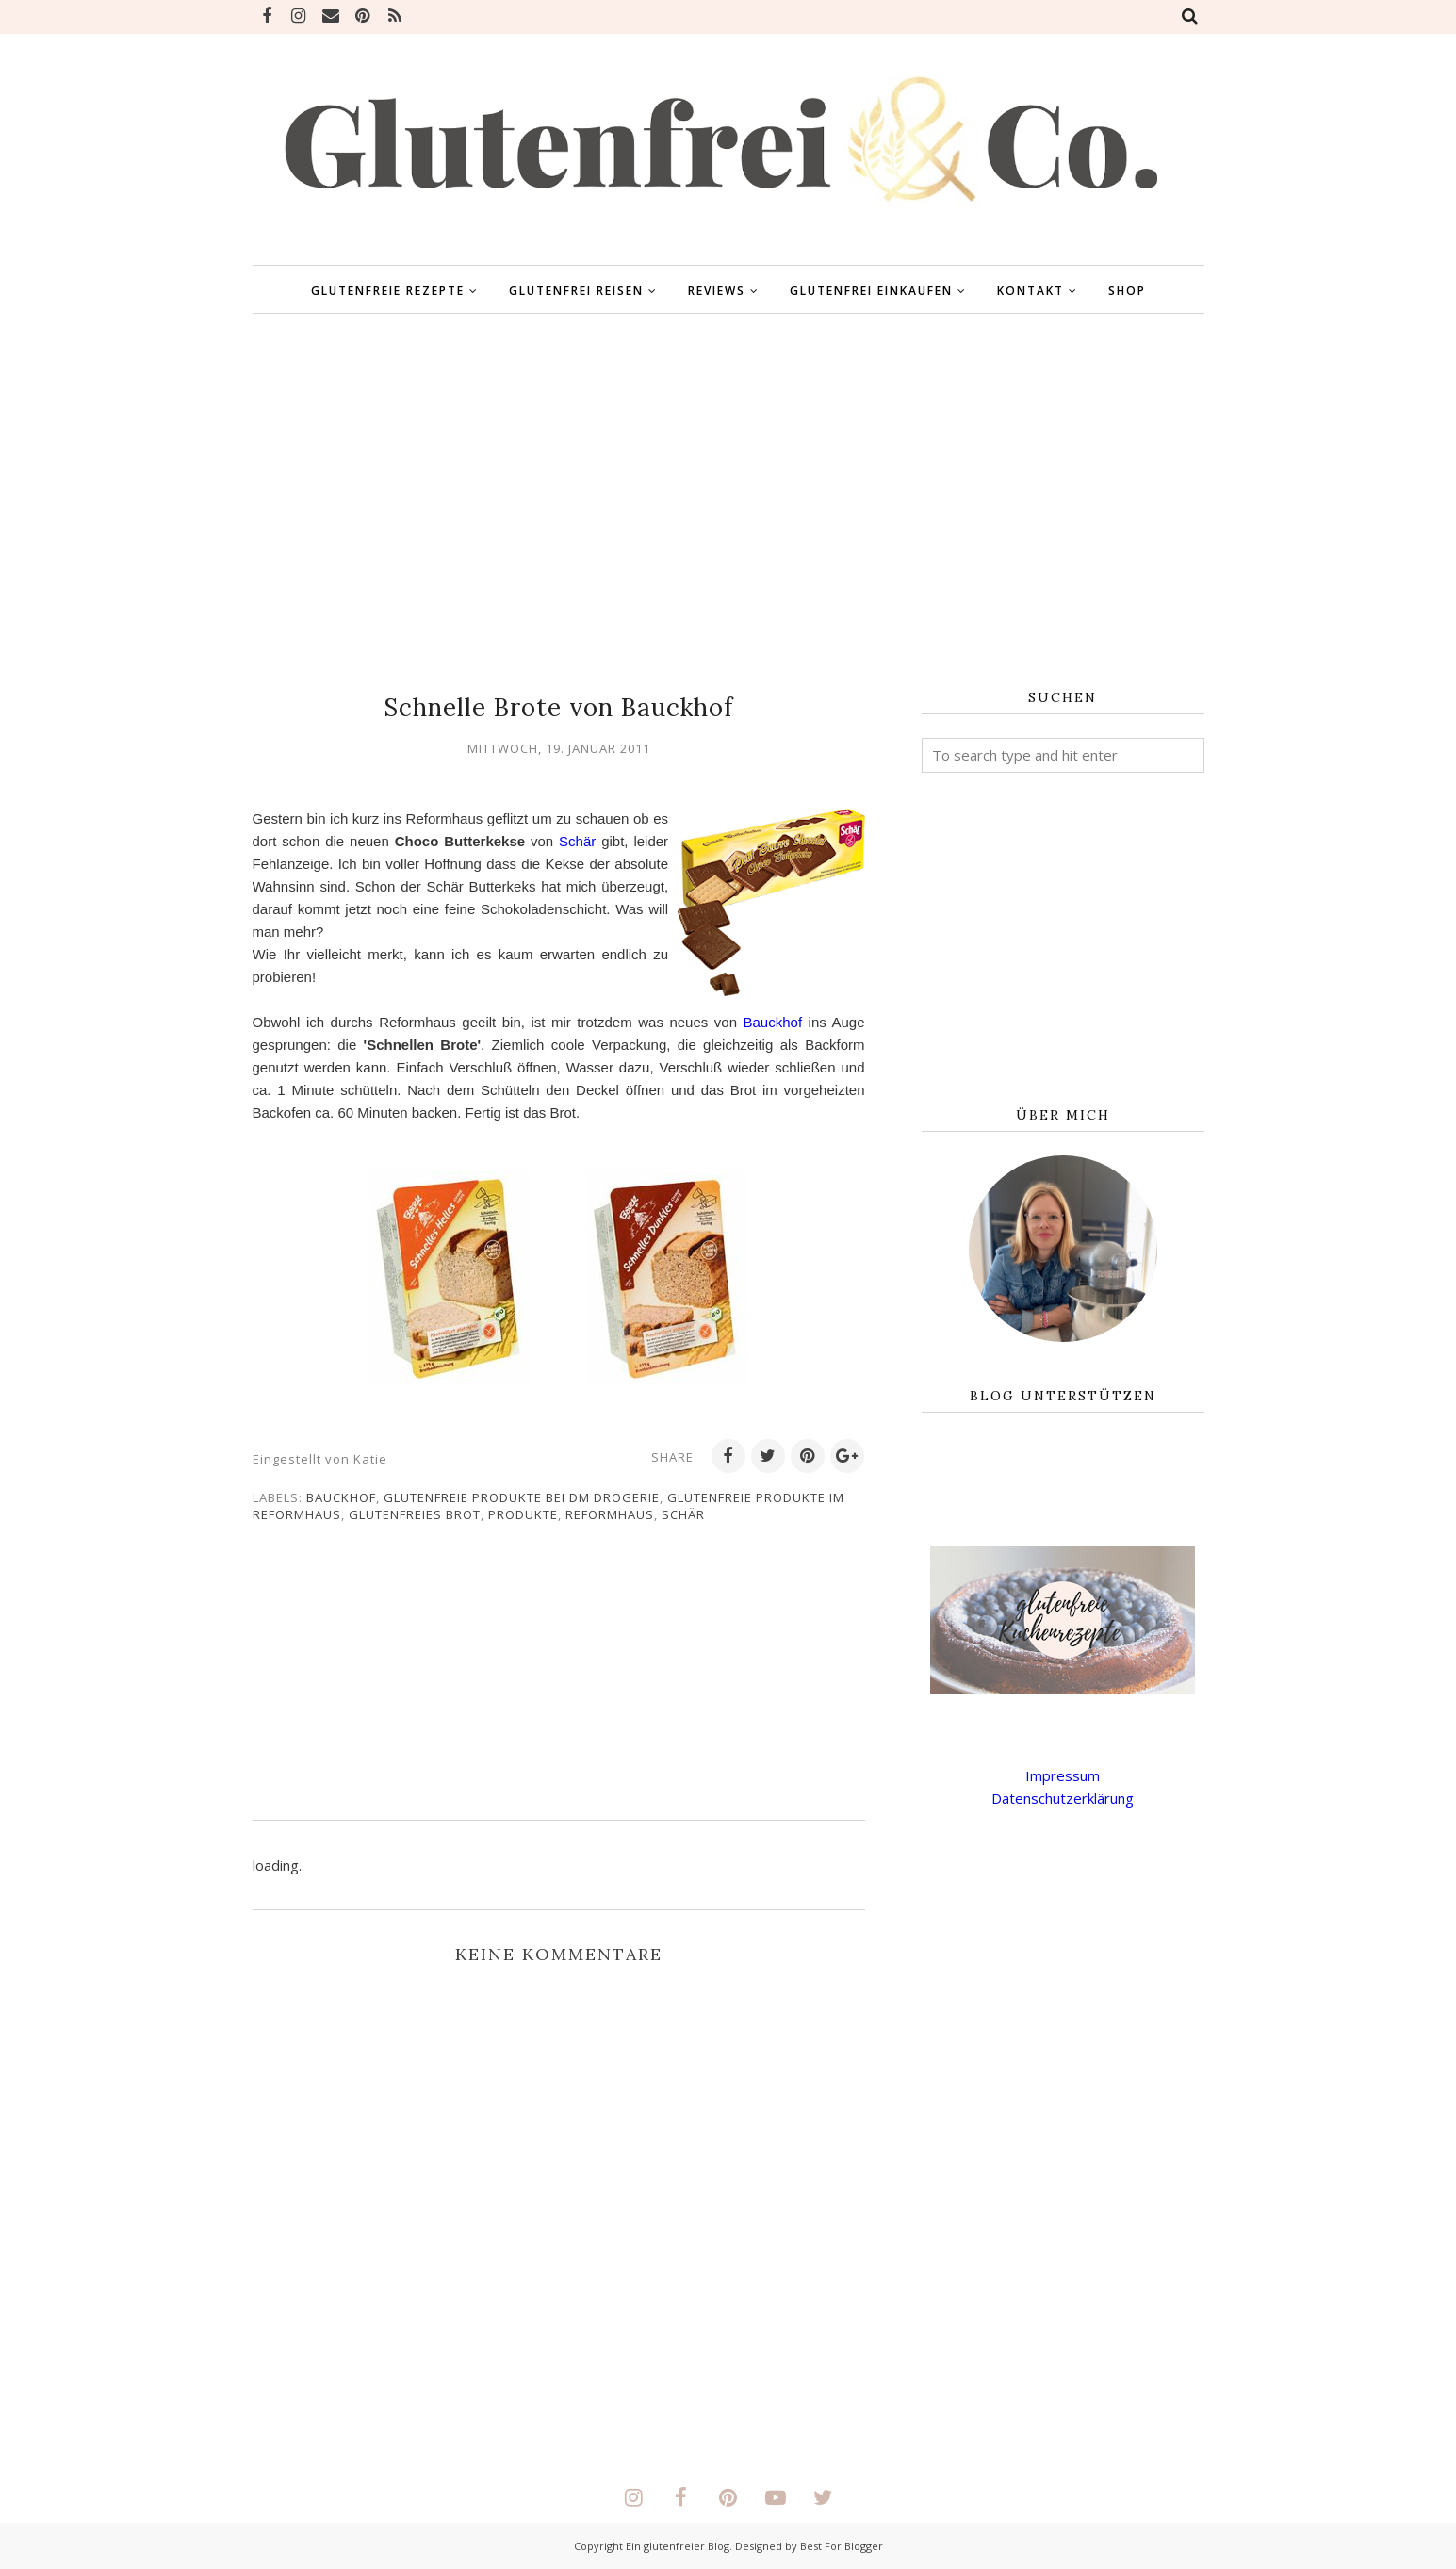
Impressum (1062, 1775)
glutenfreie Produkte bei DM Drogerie (522, 1497)
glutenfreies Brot (415, 1514)
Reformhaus (609, 1514)
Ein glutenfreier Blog (677, 2546)
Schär (609, 841)
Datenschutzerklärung (1062, 1798)
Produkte (523, 1514)
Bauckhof (354, 1045)
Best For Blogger (841, 2546)
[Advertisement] (728, 502)
